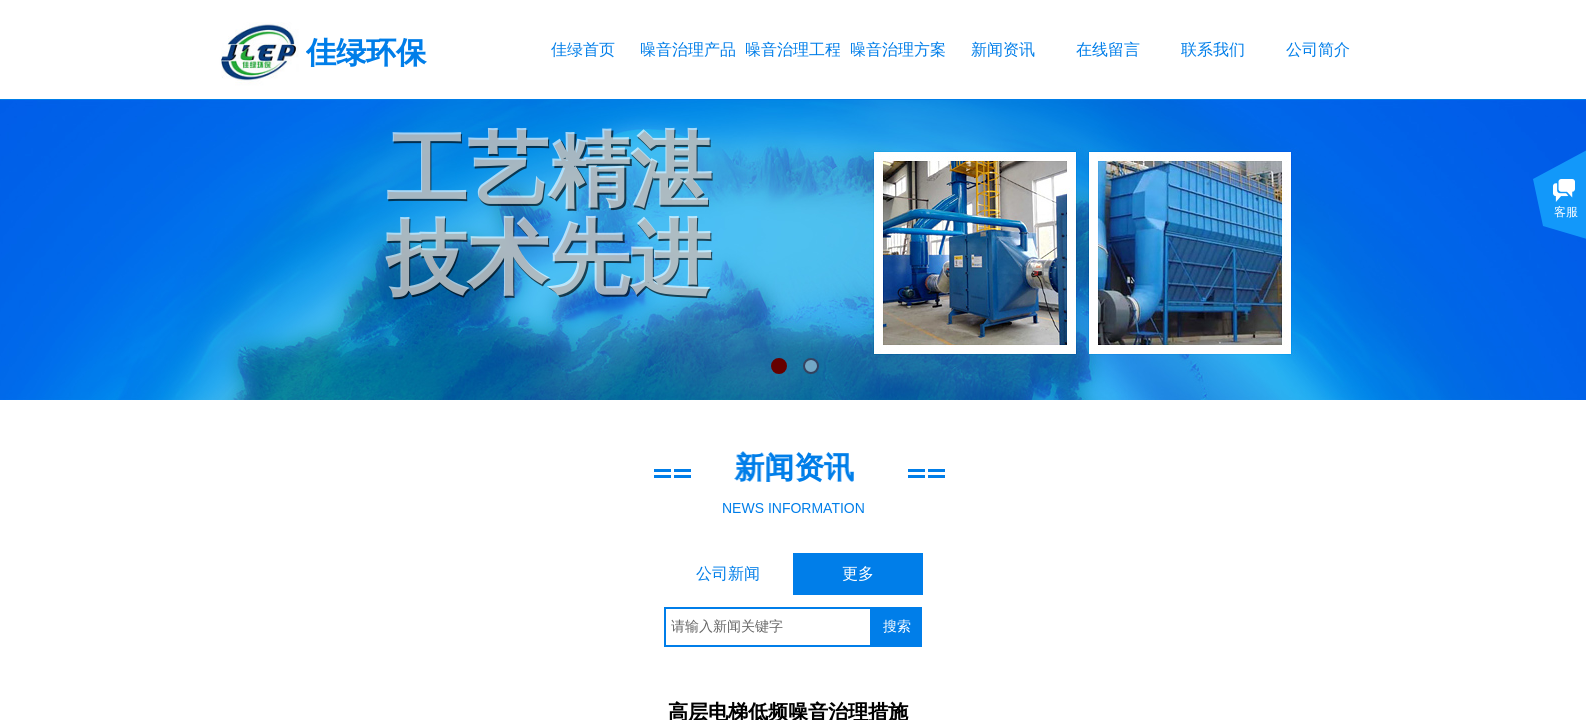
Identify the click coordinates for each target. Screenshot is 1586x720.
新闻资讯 (1003, 49)
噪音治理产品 (687, 49)
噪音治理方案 (897, 49)
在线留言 (1108, 49)
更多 (858, 573)
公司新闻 (728, 573)
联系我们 (1213, 49)
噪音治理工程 (792, 49)
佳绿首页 (583, 49)
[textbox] (768, 627)
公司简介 (1318, 49)
